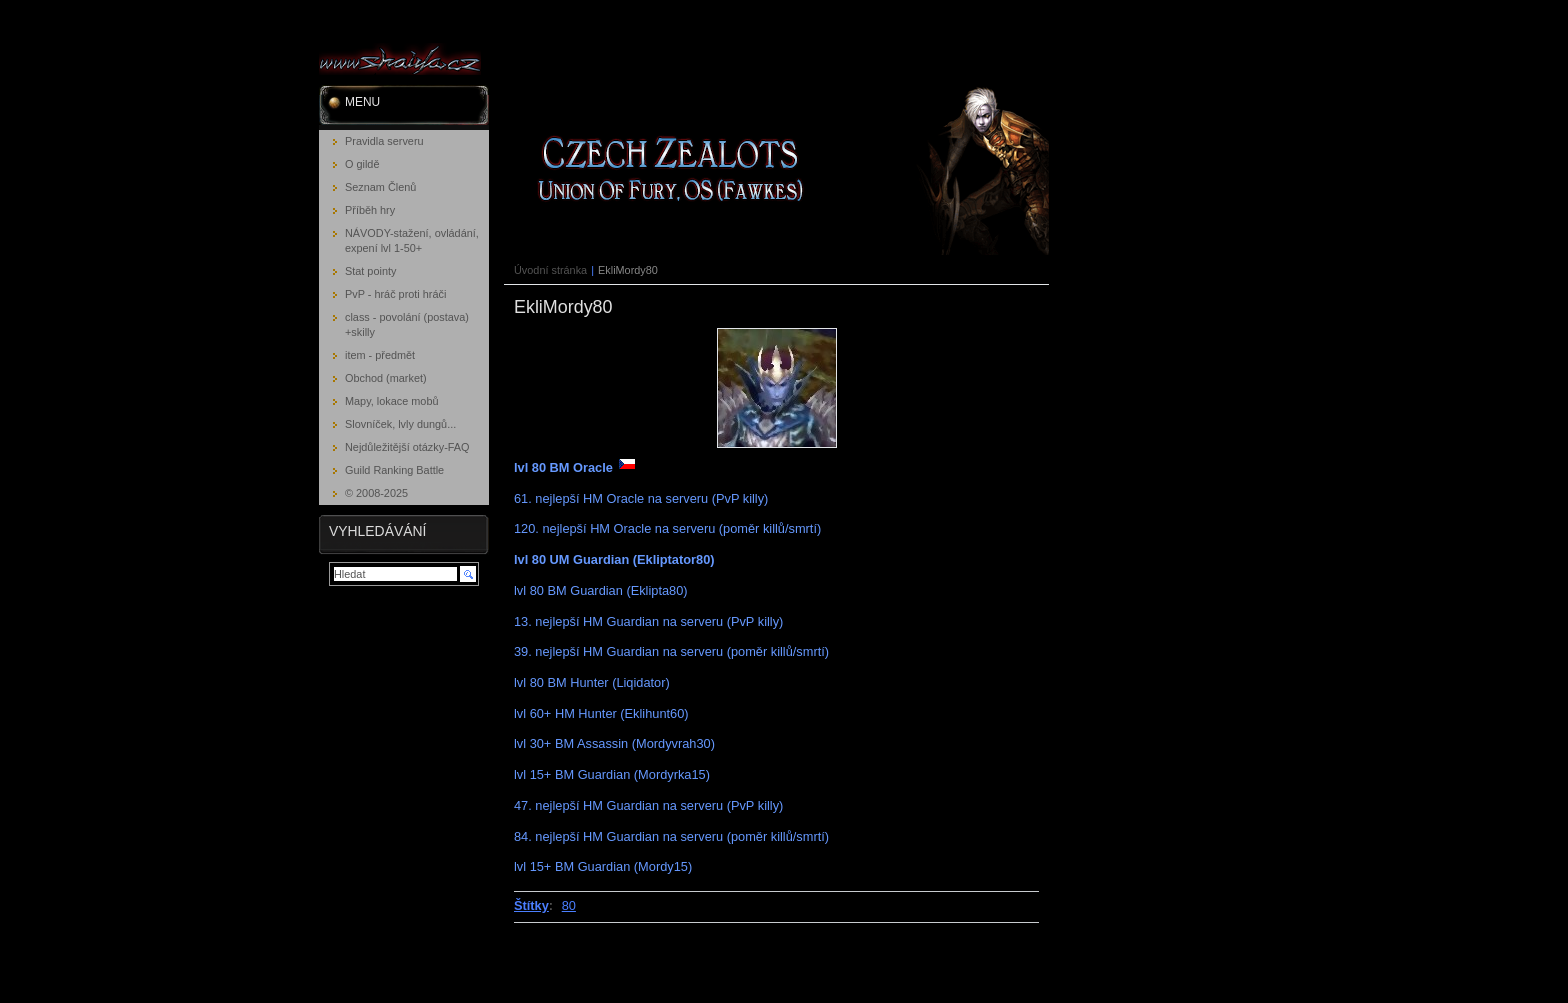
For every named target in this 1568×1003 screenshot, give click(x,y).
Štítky (531, 905)
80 (569, 905)
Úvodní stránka (550, 270)
